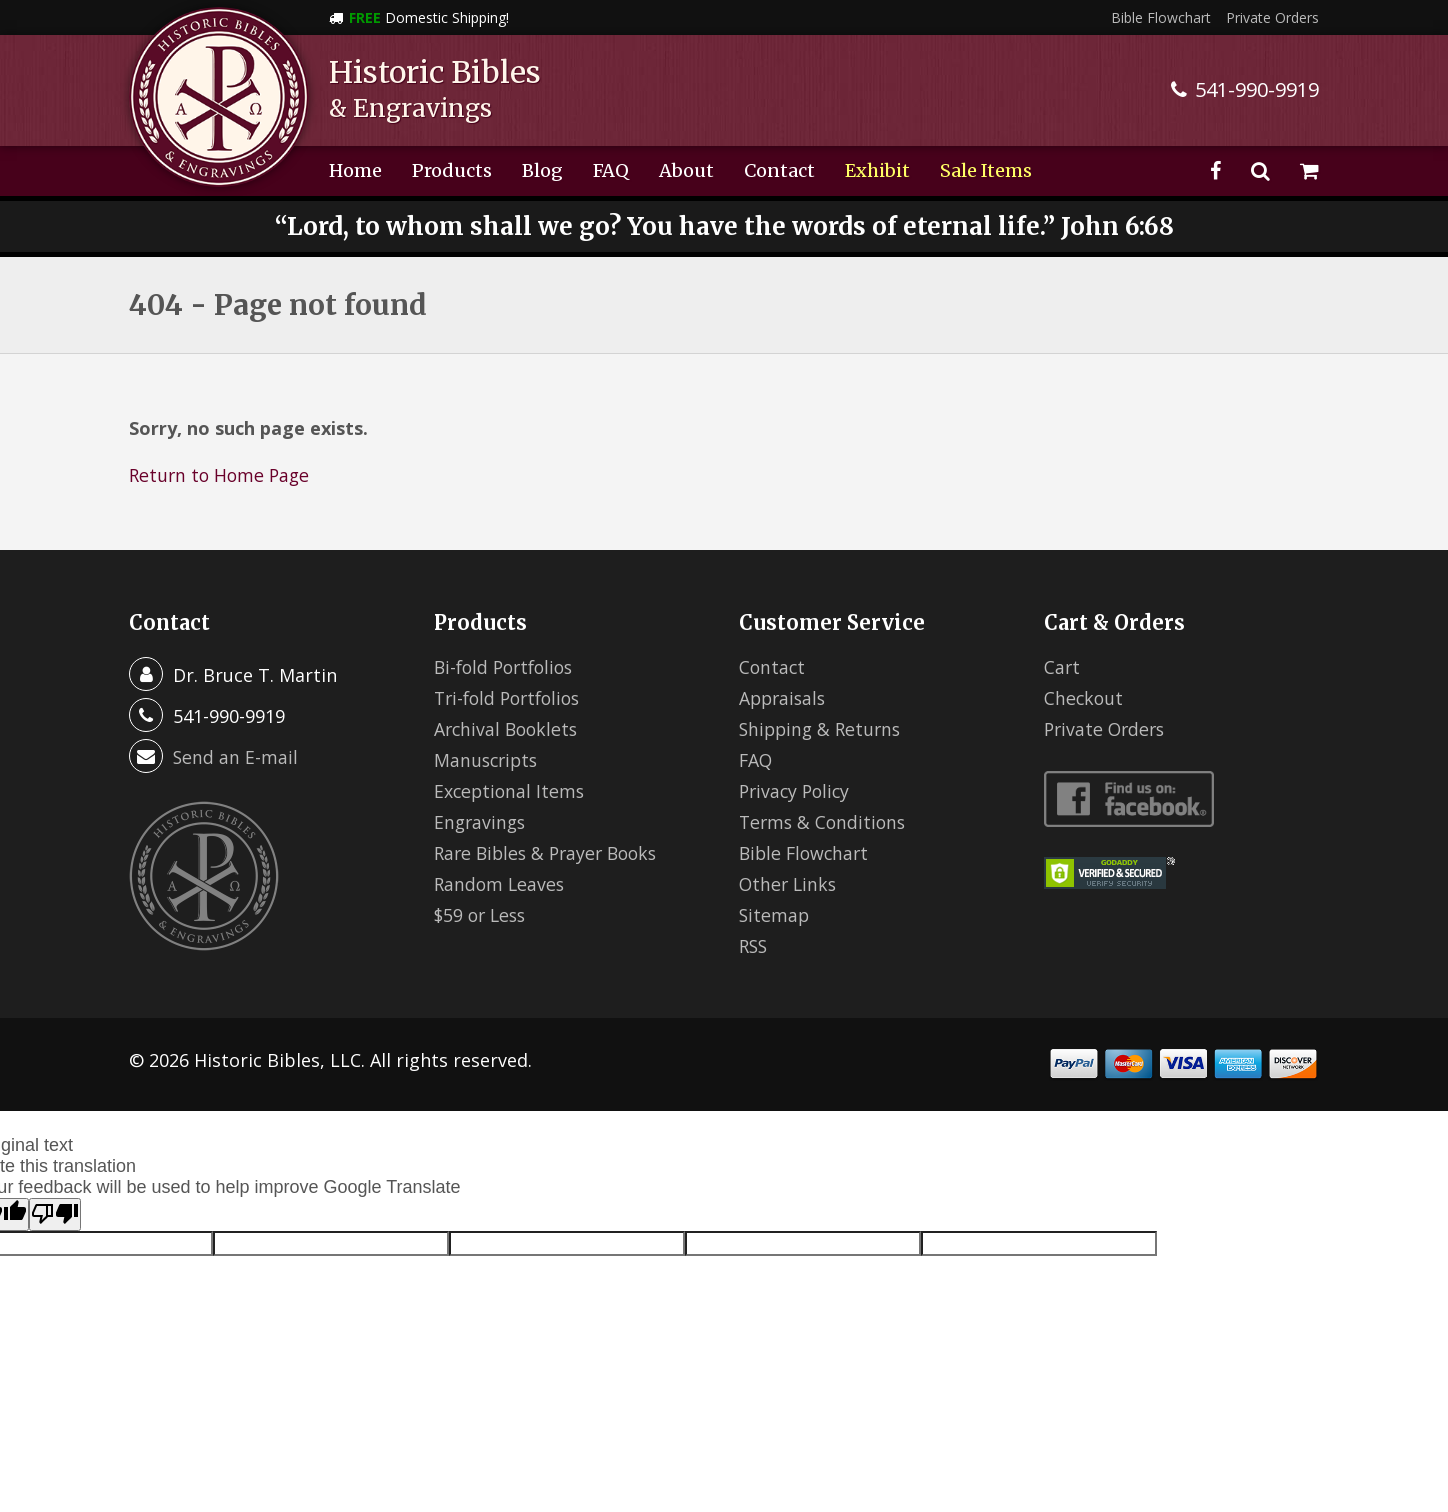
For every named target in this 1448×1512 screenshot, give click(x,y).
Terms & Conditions (825, 822)
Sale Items (986, 170)
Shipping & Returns (823, 729)
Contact (779, 170)
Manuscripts (488, 760)
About (686, 170)
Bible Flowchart (1161, 17)
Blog (542, 170)
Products (452, 170)
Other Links (789, 884)
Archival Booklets (508, 729)
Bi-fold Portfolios (508, 667)
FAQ (611, 170)
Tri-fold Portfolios (512, 698)
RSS (754, 946)
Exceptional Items (511, 791)
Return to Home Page (222, 475)
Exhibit (877, 170)
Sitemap (775, 915)
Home (355, 170)
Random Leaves (501, 884)
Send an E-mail (236, 757)
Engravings (481, 822)
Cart (1062, 667)
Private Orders (1272, 17)
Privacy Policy (797, 791)
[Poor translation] (55, 1214)
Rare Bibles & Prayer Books (551, 853)
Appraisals (784, 698)
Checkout (1084, 698)
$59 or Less (482, 915)
